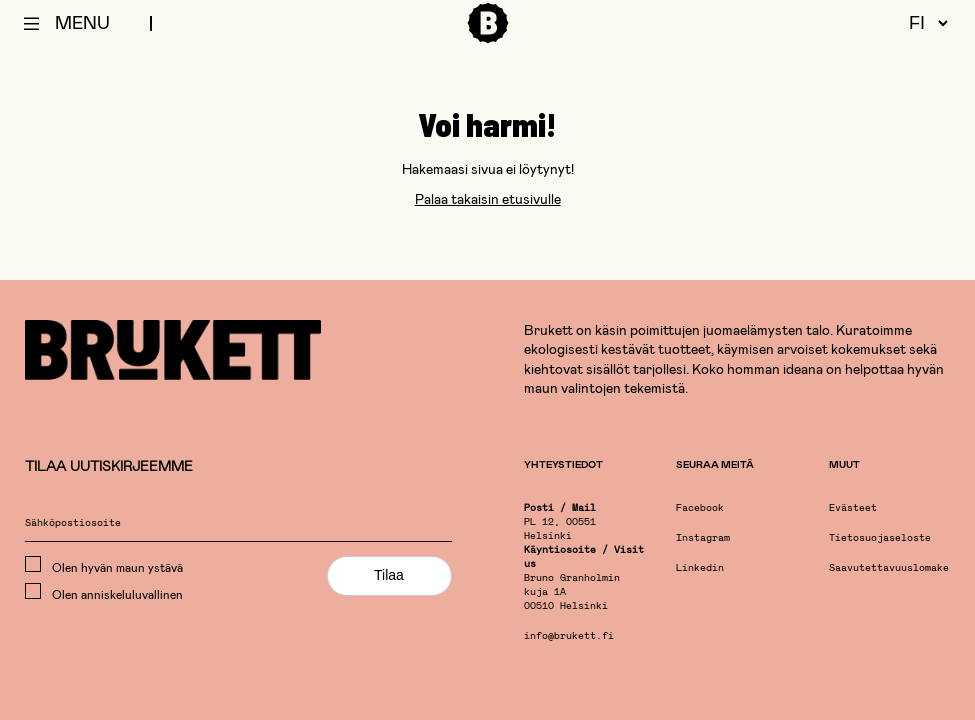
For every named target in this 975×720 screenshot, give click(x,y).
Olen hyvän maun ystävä (104, 565)
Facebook (700, 508)
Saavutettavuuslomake (889, 568)
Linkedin (700, 568)
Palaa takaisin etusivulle (488, 198)
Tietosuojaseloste (880, 538)
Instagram (703, 538)
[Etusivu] (488, 40)
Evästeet (853, 508)
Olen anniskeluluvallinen (104, 592)
